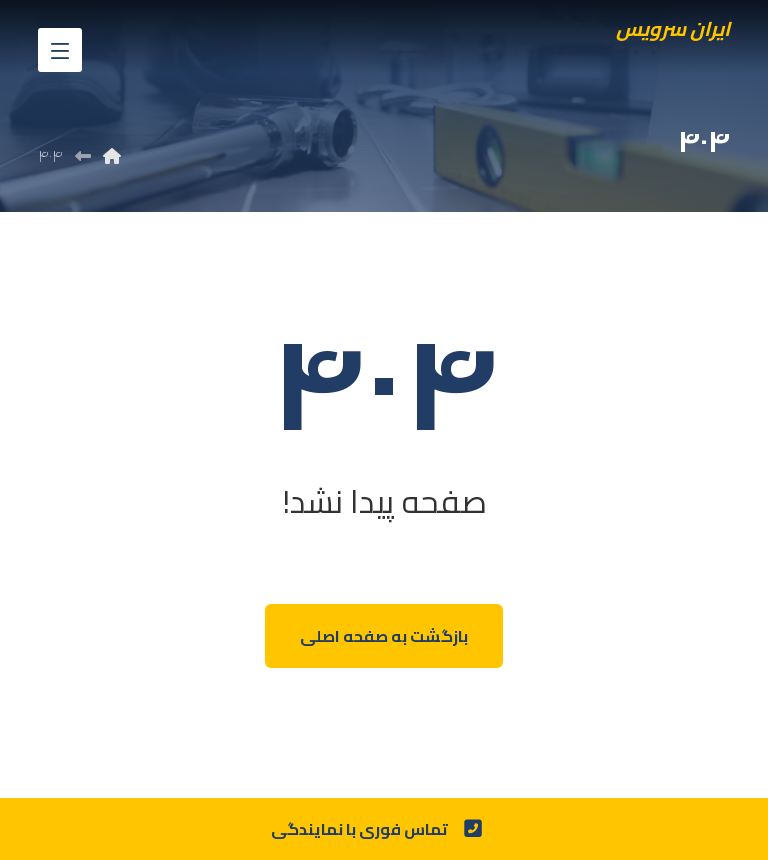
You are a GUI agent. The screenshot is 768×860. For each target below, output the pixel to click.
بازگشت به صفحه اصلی (384, 636)
